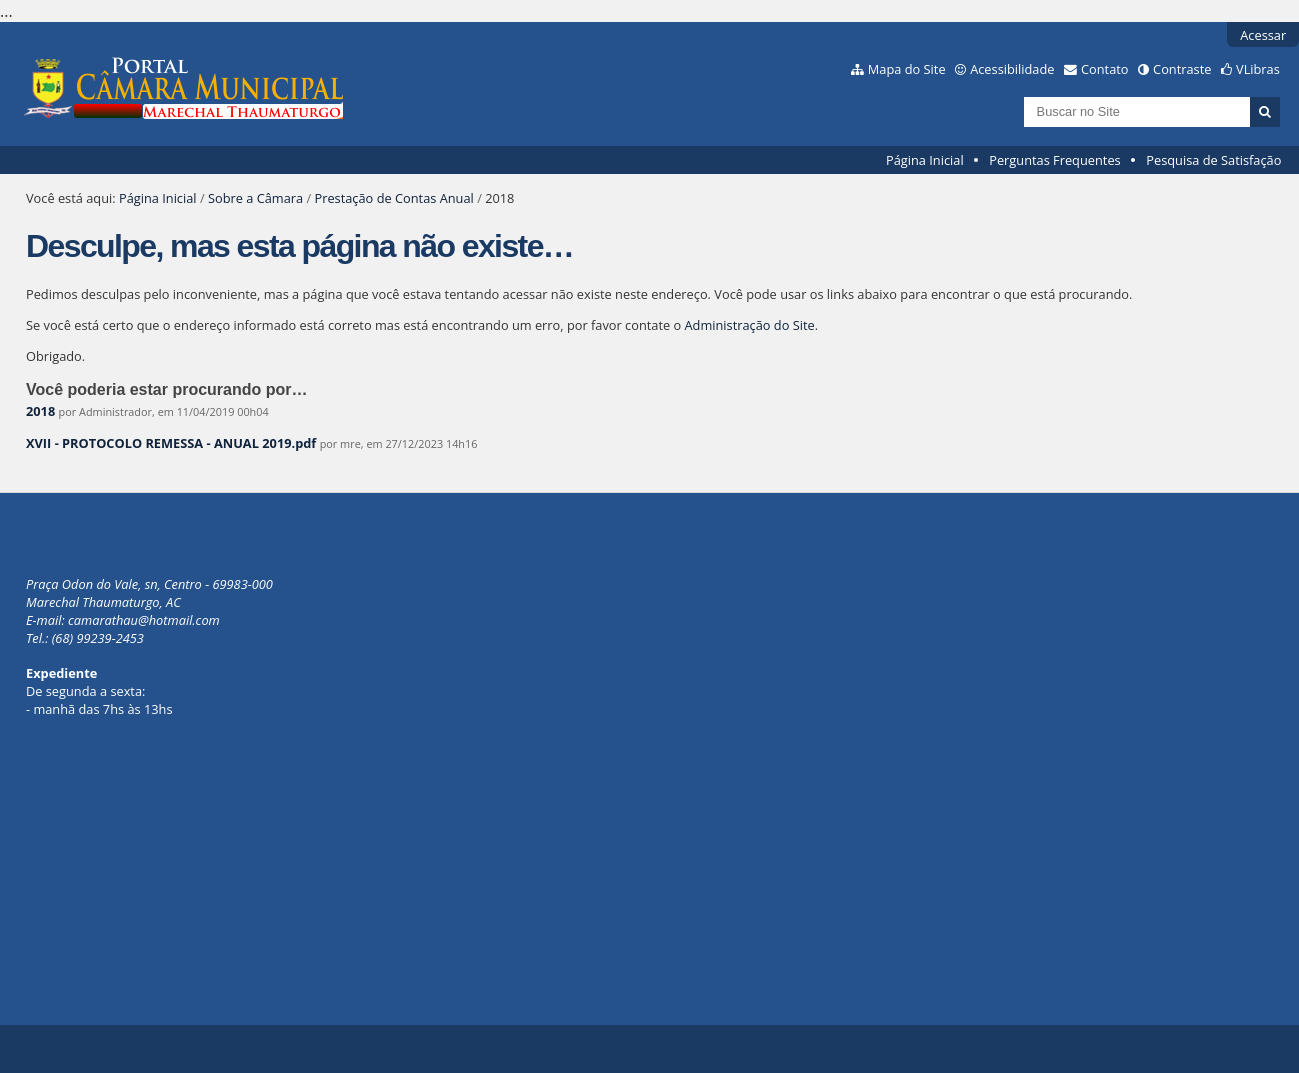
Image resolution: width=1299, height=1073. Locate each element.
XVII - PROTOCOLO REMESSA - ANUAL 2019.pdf (171, 443)
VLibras (1258, 69)
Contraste (1182, 69)
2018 (40, 411)
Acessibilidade (1012, 69)
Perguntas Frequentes (1054, 160)
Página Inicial (925, 160)
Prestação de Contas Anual (393, 198)
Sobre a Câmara (255, 198)
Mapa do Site (907, 69)
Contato (1105, 69)
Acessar (1263, 35)
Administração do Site (750, 325)
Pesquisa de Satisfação (1213, 160)
